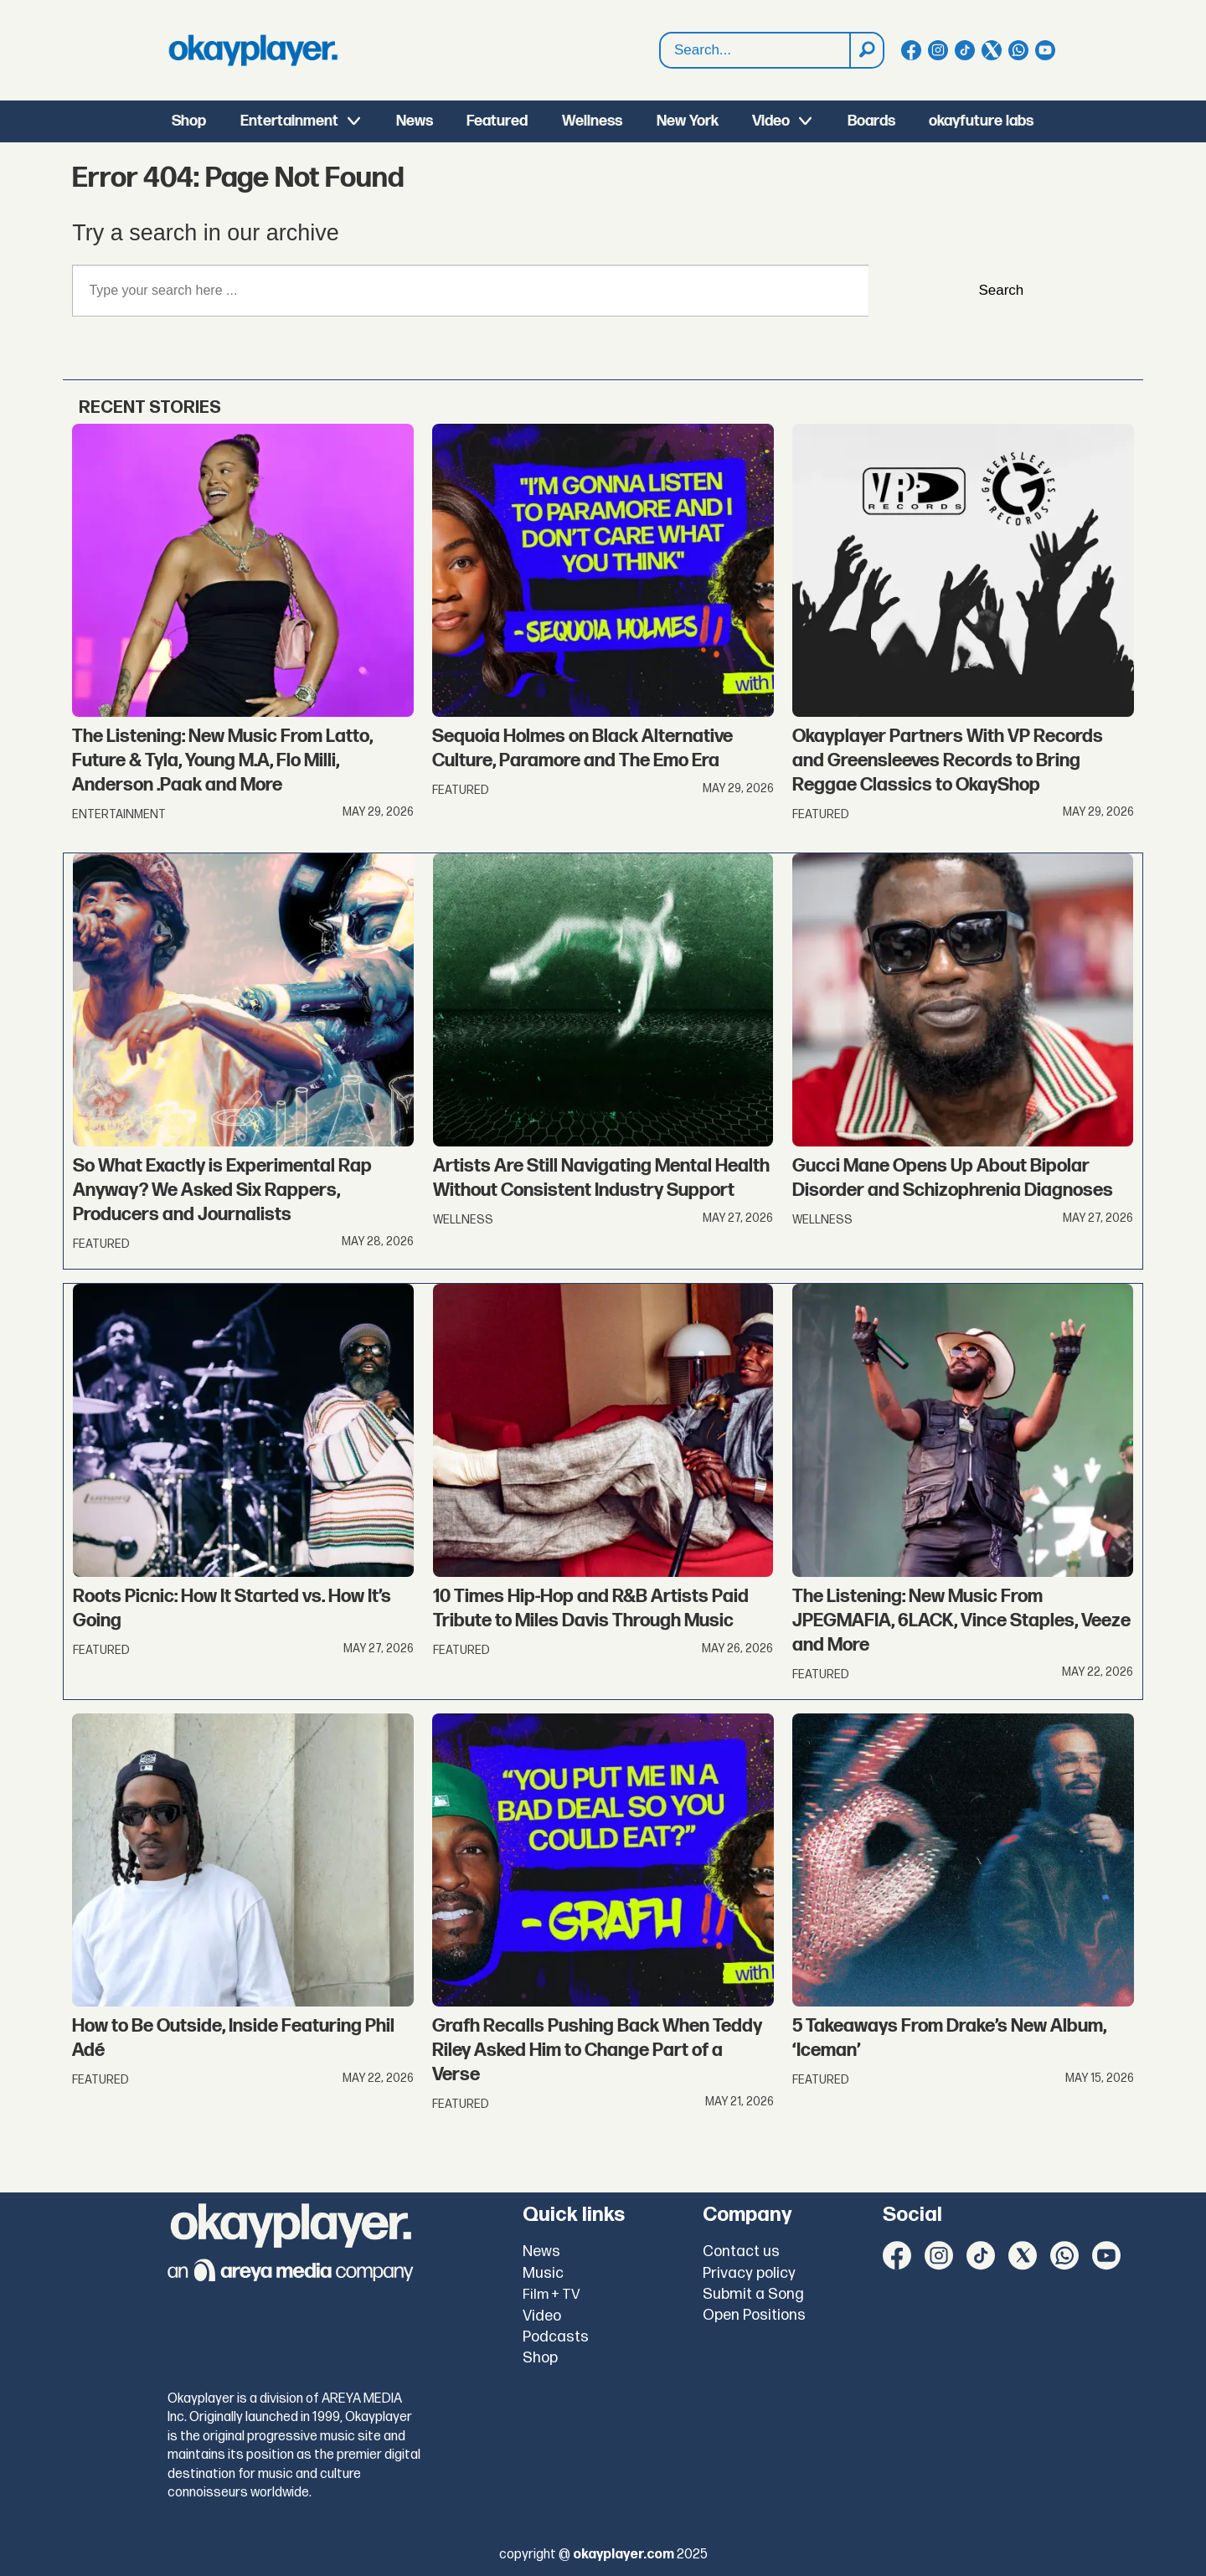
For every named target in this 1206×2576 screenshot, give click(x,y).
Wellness (592, 121)
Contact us (741, 2251)
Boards (871, 121)
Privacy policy (749, 2273)
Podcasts (556, 2337)
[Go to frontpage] (253, 50)
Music (543, 2273)
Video (771, 121)
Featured (497, 121)
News (414, 121)
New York (688, 121)
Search (660, 50)
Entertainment (289, 121)
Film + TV (551, 2294)
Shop (189, 121)
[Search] (866, 50)
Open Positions (754, 2315)
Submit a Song (753, 2294)
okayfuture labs (981, 121)
